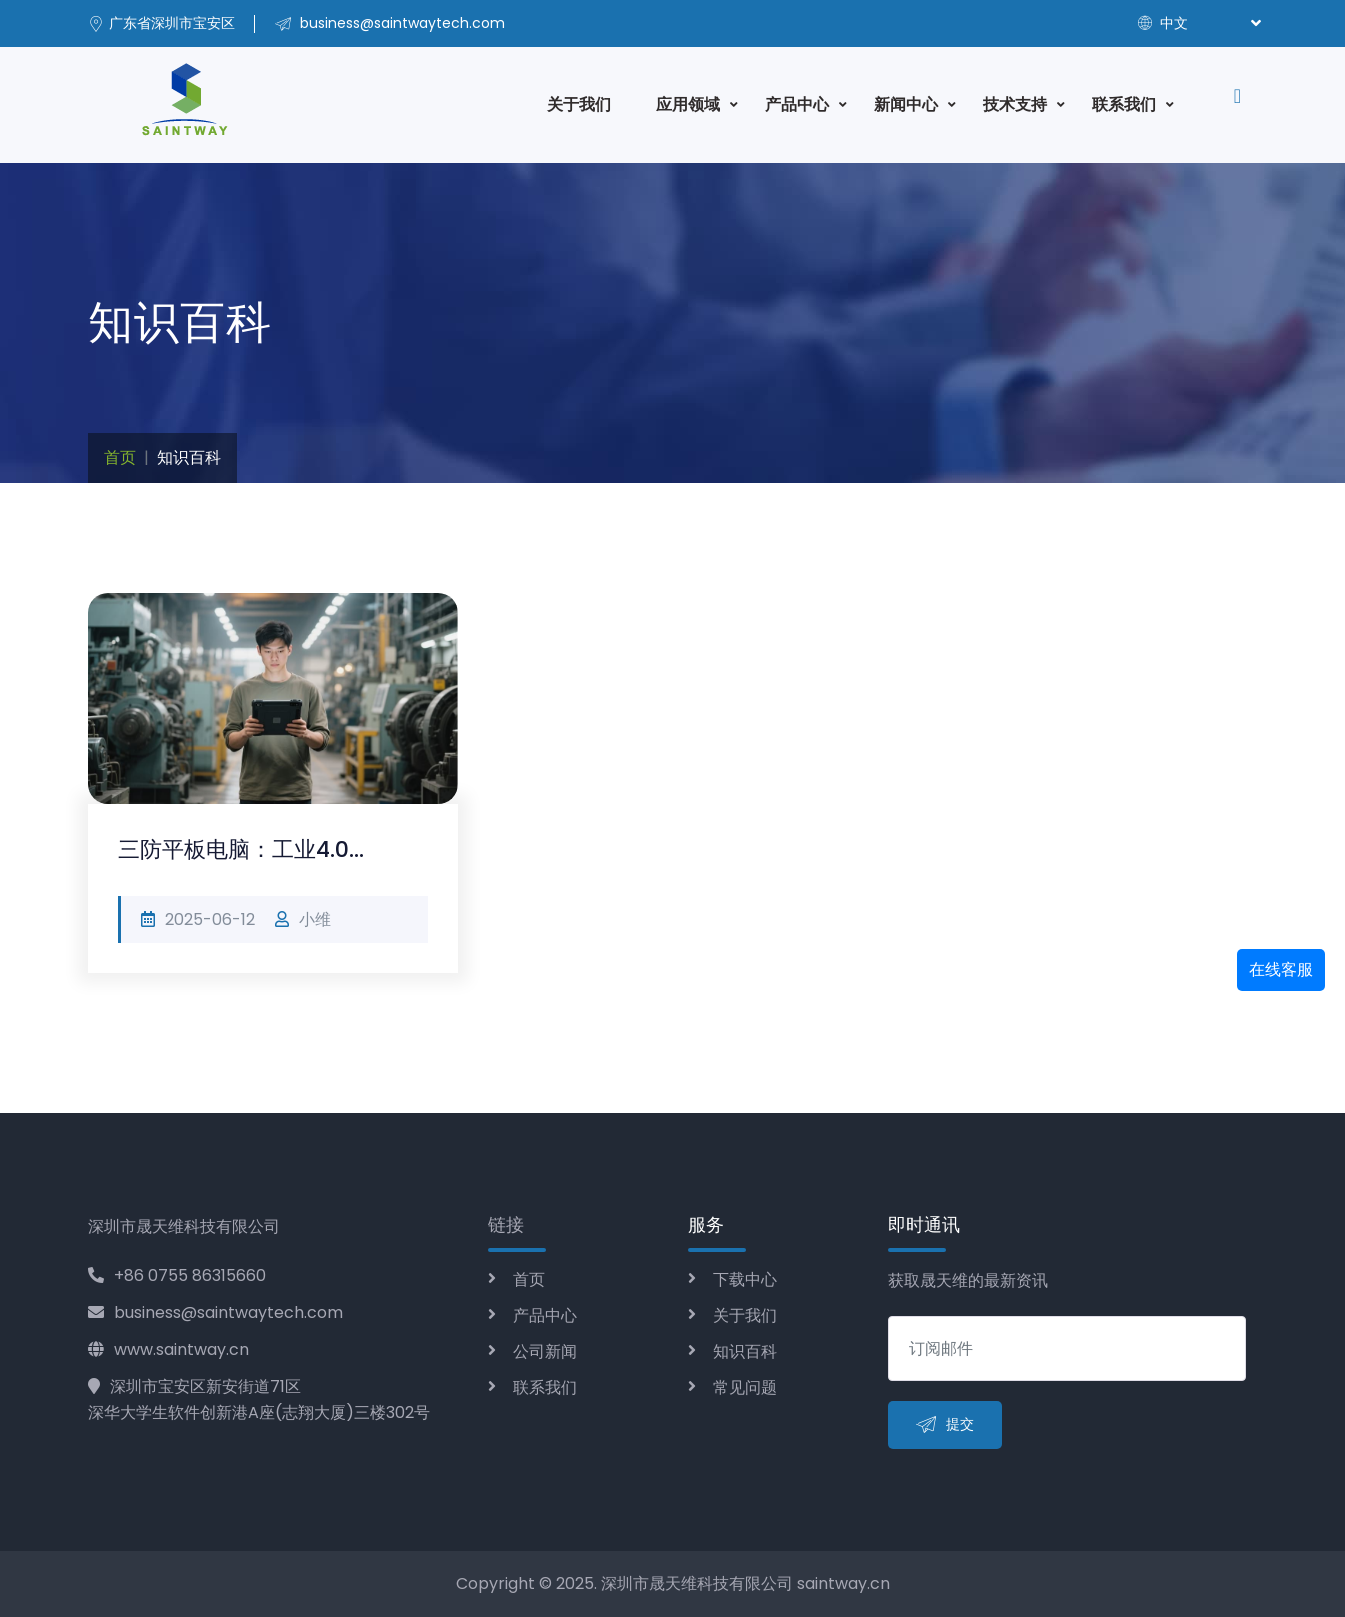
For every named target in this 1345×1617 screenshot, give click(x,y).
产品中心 (797, 104)
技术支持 (1015, 104)
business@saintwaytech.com (215, 1312)
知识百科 (745, 1351)
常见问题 (745, 1387)
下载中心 (745, 1279)
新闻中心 (906, 104)
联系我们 (1124, 104)
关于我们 (579, 104)
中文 (1163, 23)
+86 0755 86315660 (177, 1275)
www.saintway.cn (168, 1349)
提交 (945, 1425)
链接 (506, 1224)
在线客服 (1281, 969)
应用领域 (688, 104)
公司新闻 (545, 1351)
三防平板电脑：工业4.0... (241, 849)
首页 (120, 457)
